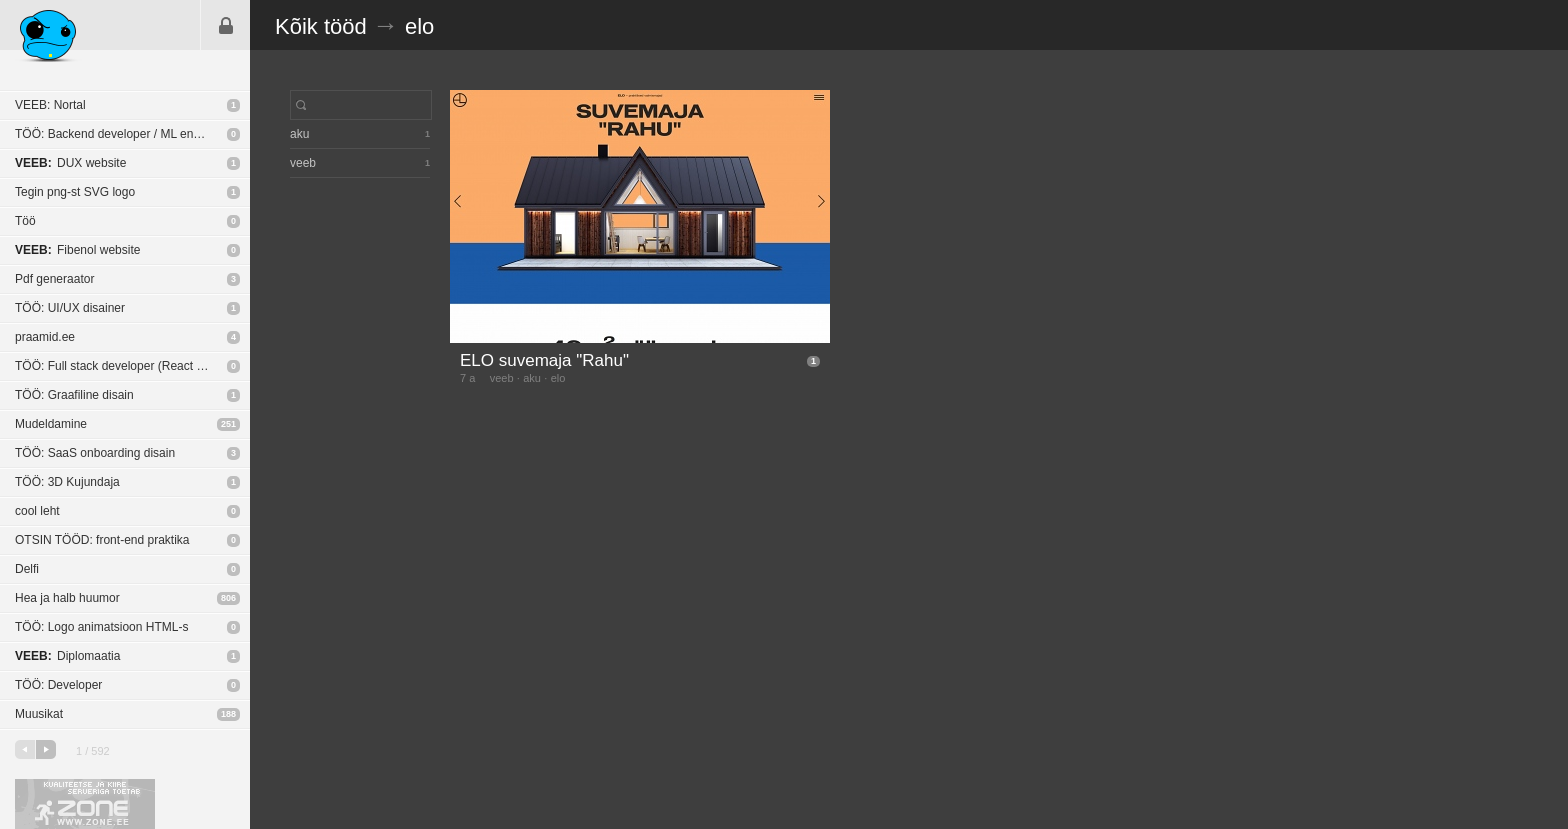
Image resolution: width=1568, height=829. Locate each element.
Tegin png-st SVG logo (75, 192)
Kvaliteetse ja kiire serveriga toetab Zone (85, 804)
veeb (502, 378)
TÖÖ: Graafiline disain (74, 395)
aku (532, 378)
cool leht (37, 511)
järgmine (46, 749)
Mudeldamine (51, 424)
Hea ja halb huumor (67, 598)
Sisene (226, 25)
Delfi (27, 569)
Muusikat (39, 714)
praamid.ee (45, 337)
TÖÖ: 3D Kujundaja (67, 482)
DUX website (70, 163)
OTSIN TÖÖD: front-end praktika (102, 540)
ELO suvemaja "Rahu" (544, 360)
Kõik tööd (321, 26)
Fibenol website (77, 250)
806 (228, 598)
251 (228, 424)
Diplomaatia (67, 656)
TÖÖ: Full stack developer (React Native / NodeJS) (132, 366)
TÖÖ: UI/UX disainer (70, 308)
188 (228, 714)
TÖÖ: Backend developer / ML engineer (121, 134)
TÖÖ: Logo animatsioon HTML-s (101, 627)
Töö (25, 221)
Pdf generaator (54, 279)
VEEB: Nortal (50, 105)
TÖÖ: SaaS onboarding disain (95, 453)
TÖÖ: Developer (58, 685)
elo (419, 26)
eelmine (25, 749)
